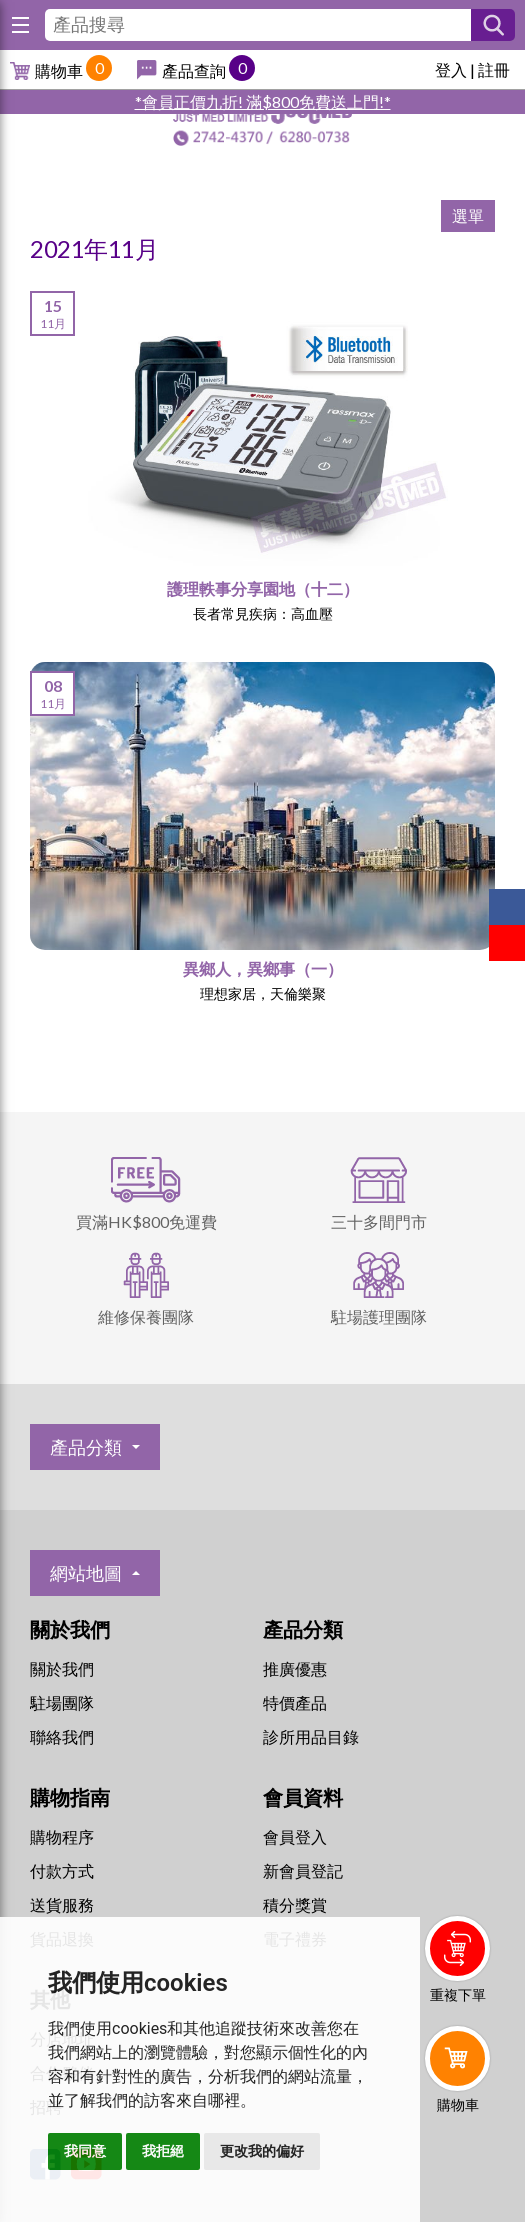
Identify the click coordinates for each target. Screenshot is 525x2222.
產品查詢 (194, 70)
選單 (468, 215)
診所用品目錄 (311, 1736)
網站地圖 (86, 1573)
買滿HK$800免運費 (146, 1221)
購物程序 (62, 1836)
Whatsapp (461, 2159)
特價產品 (295, 1702)
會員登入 (295, 1836)
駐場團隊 (62, 1702)
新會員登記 (303, 1870)
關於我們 (62, 1668)
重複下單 (458, 1994)
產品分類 (86, 1447)
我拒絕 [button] (163, 2151)
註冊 (494, 69)
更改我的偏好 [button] (262, 2151)
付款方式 (62, 1870)
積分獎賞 (295, 1904)
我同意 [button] (85, 2151)
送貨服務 (62, 1904)
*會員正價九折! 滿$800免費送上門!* (263, 101)
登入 (451, 69)
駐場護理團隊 (379, 1316)
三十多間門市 (379, 1221)
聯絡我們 (62, 1736)
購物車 (59, 70)
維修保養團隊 (146, 1316)
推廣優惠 (295, 1668)
